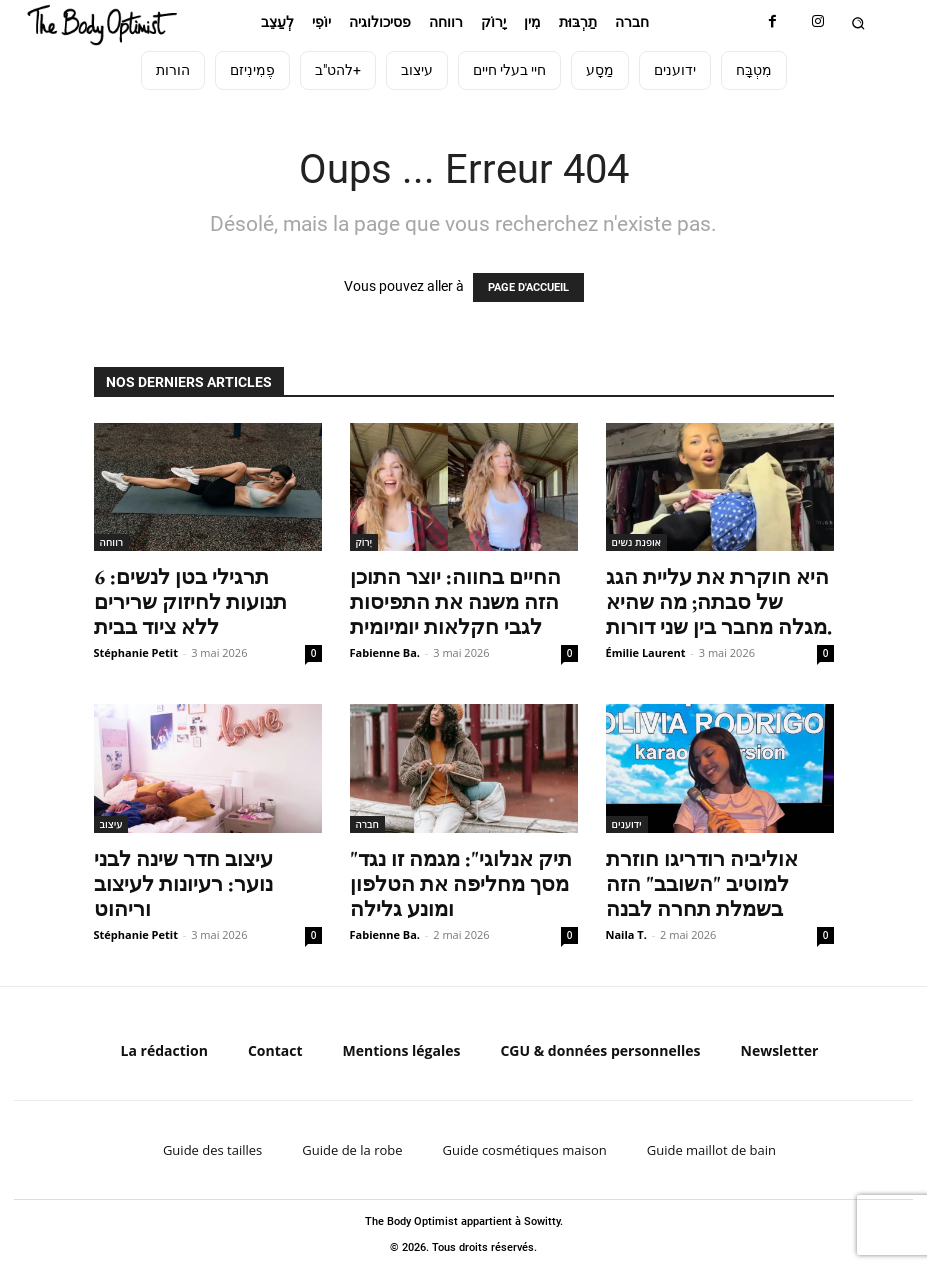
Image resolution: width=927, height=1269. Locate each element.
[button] (857, 22)
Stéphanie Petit (136, 652)
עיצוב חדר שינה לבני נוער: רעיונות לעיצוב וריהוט (183, 883)
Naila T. (626, 934)
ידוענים (627, 824)
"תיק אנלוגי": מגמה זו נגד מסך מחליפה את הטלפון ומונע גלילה (461, 883)
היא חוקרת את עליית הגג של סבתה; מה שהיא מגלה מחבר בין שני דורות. (719, 601)
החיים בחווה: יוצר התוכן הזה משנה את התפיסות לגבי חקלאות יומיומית (455, 601)
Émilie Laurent (646, 652)
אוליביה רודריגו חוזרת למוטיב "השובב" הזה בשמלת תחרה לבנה (702, 883)
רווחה (112, 542)
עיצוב (111, 824)
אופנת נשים (636, 542)
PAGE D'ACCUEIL (528, 287)
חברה (368, 824)
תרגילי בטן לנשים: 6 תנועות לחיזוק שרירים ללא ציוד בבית (190, 601)
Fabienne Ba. (385, 652)
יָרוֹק (364, 542)
